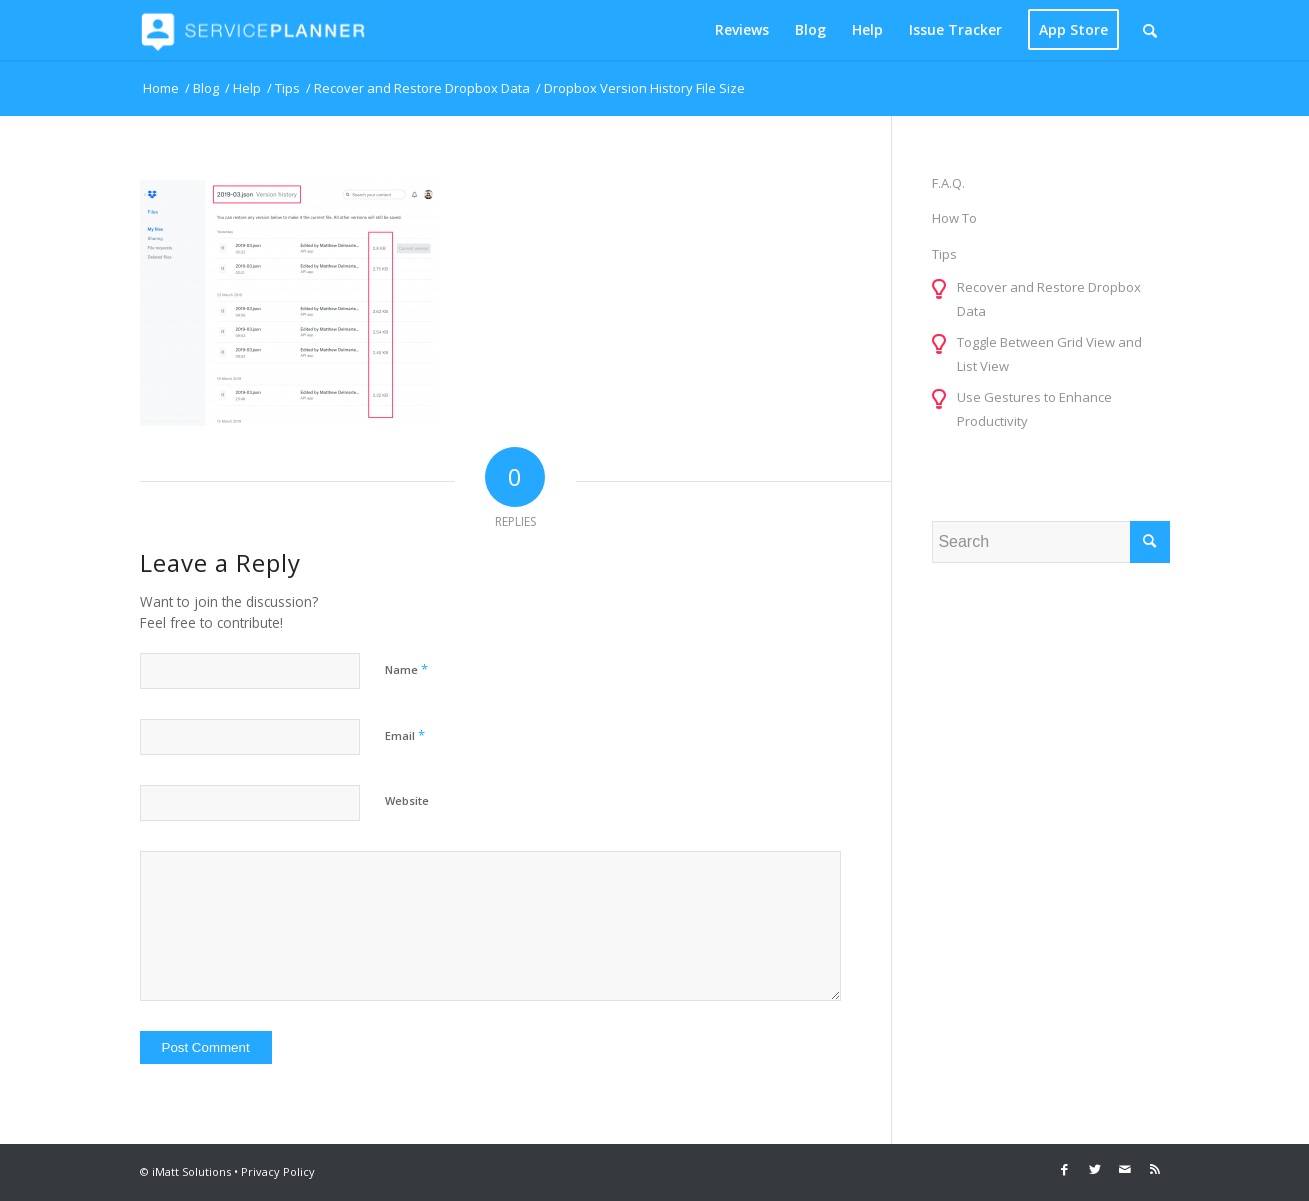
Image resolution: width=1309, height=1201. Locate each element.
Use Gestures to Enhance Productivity (1034, 409)
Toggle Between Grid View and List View (1049, 354)
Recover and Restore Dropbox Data (1049, 299)
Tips (944, 254)
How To (954, 218)
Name (406, 669)
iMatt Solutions (191, 1171)
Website (407, 800)
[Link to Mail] (1125, 1169)
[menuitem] (742, 30)
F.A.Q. (948, 183)
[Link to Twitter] (1095, 1169)
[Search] (1150, 30)
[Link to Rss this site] (1155, 1169)
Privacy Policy (278, 1171)
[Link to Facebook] (1065, 1169)
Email (405, 735)
